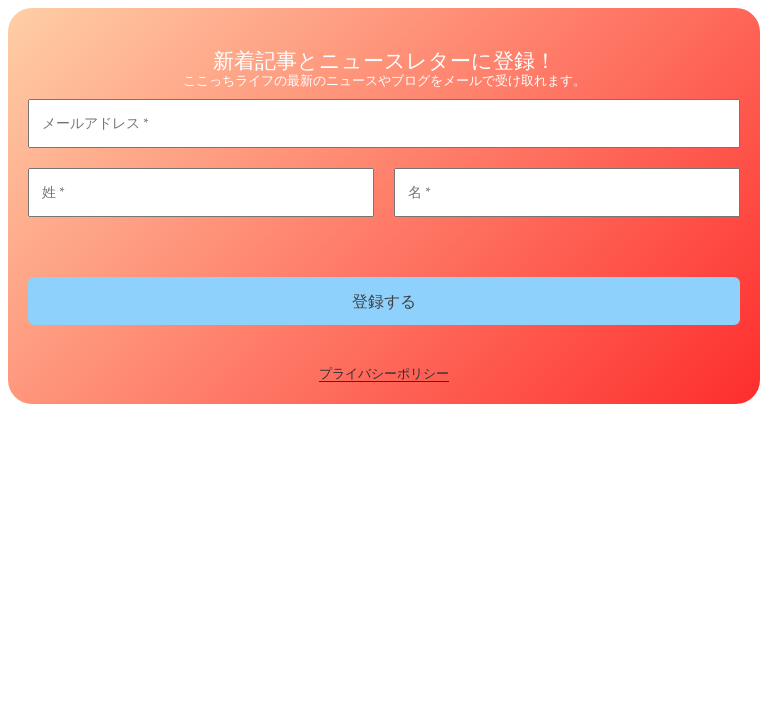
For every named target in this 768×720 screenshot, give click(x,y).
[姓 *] (201, 192)
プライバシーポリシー (384, 373)
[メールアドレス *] (384, 123)
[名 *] (567, 192)
